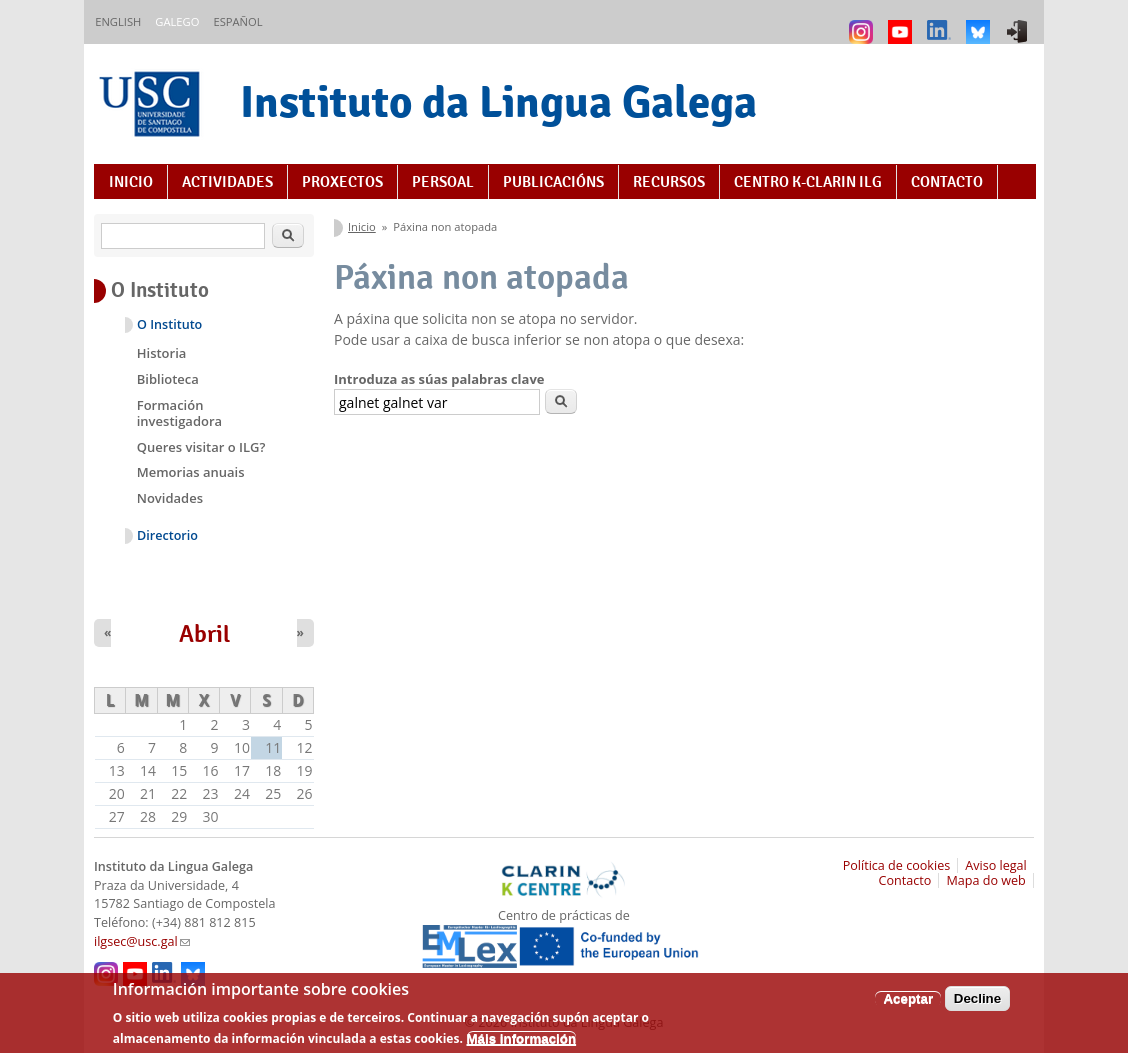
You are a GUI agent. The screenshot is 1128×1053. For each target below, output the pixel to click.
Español (237, 21)
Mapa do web (985, 880)
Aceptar (908, 1003)
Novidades (170, 498)
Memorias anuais (191, 472)
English (118, 21)
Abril (204, 634)
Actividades (227, 182)
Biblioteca (168, 379)
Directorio (167, 535)
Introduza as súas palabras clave (439, 379)
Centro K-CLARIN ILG (808, 182)
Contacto (947, 182)
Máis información (522, 1043)
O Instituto (169, 324)
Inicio (131, 182)
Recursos (669, 182)
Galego (177, 21)
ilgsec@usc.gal (142, 941)
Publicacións (553, 182)
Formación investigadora (179, 413)
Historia (162, 353)
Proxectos (342, 182)
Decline (977, 1003)
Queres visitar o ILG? (201, 447)
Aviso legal (996, 865)
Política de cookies (897, 865)
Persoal (443, 182)
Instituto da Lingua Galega (498, 101)
